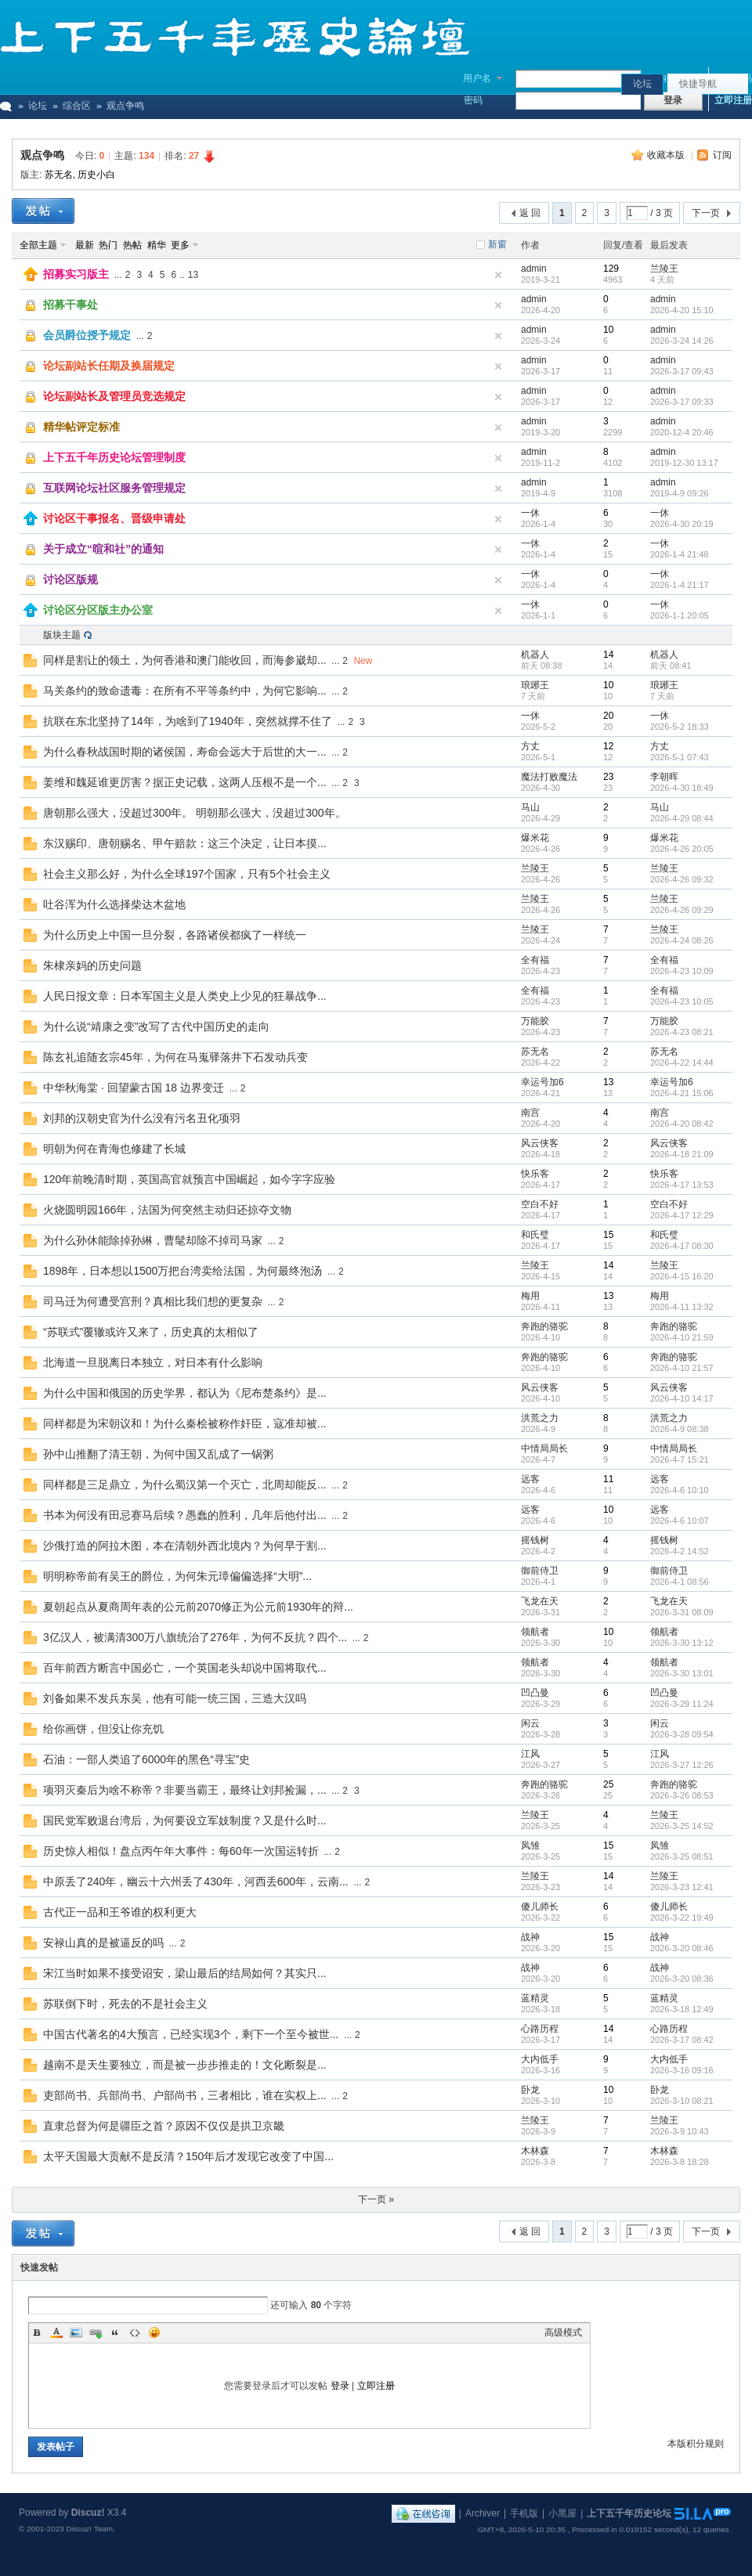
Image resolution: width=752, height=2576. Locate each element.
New (362, 660)
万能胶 (535, 1021)
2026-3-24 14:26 (682, 340)
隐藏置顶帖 (498, 275)
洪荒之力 (540, 1417)
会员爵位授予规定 (87, 335)
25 (608, 1784)
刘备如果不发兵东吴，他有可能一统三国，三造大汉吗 (174, 1698)
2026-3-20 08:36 (682, 1978)
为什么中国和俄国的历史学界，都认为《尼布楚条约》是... (185, 1393)
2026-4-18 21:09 (682, 1154)
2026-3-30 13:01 (682, 1673)
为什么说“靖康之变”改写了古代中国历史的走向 (156, 1026)
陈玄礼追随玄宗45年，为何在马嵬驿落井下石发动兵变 (175, 1057)
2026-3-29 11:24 (682, 1703)
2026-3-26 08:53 (682, 1795)
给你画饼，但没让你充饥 (103, 1729)
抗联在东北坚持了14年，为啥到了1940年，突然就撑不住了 (187, 721)
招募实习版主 (76, 274)
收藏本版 (667, 155)
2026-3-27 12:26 (682, 1765)
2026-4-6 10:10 (679, 1490)
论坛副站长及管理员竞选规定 (114, 396)
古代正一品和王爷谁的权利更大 (120, 1912)
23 (608, 776)
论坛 (642, 83)
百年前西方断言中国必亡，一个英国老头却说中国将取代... (185, 1667)
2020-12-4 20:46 (682, 432)
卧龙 (530, 2089)
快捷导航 (698, 83)
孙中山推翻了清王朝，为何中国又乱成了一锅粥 (158, 1454)
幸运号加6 (542, 1082)
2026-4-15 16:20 (682, 1276)
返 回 (529, 212)
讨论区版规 (70, 579)
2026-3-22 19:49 (682, 1917)
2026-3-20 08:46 (682, 1948)
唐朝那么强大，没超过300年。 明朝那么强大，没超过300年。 (194, 812)
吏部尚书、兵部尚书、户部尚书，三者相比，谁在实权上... (185, 2095)
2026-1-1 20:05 (679, 615)
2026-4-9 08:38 (679, 1429)
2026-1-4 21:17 (679, 585)
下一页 (706, 212)
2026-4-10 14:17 (682, 1398)
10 (608, 329)
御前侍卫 (540, 1570)
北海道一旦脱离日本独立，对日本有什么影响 (152, 1362)
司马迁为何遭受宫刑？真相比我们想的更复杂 (152, 1301)
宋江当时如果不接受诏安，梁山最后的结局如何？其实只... (185, 1973)
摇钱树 (535, 1540)
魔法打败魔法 (549, 776)
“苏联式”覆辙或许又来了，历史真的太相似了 (150, 1332)
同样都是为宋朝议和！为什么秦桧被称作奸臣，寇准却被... (185, 1423)
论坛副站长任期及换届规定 (109, 365)
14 (608, 654)
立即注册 (733, 100)
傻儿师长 (540, 1906)
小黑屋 (562, 2513)
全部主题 (38, 245)
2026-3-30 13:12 (682, 1642)
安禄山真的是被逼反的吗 (103, 1942)
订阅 (722, 155)
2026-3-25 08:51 (682, 1856)
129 (611, 268)
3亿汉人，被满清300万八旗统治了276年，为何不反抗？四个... (195, 1637)
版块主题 (62, 635)
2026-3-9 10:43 (679, 2131)
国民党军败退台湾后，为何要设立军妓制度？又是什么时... (185, 1820)
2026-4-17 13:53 (682, 1184)
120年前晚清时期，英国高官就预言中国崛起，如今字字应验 (189, 1179)
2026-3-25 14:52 (682, 1826)
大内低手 (540, 2059)
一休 (530, 512)
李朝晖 (664, 776)
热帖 (132, 245)
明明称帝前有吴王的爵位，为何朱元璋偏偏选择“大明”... (177, 1576)
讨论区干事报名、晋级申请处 (114, 518)
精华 (156, 245)
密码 (473, 100)
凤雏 (530, 1845)
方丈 (530, 746)
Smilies (154, 2332)
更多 (180, 245)
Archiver (482, 2513)
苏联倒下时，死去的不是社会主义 (125, 2003)
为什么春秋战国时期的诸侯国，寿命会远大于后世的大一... (185, 751)
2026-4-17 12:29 (682, 1215)
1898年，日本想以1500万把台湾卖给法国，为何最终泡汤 (182, 1271)
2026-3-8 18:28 (679, 2162)
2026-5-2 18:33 (679, 726)
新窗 (497, 244)
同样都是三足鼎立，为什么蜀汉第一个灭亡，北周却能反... (185, 1484)
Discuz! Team (89, 2528)
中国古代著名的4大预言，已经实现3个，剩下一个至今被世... (190, 2034)
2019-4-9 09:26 (679, 493)
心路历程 (540, 2028)
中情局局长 (544, 1448)
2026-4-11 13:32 (682, 1306)
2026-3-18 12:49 (682, 2009)
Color (56, 2332)
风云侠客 (540, 1143)
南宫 (530, 1112)
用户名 (477, 78)
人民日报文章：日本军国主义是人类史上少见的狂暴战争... (185, 996)
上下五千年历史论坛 (629, 2513)
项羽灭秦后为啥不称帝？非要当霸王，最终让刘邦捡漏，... (185, 1790)
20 (608, 715)
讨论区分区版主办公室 (98, 610)
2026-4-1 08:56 (679, 1581)
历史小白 (96, 174)
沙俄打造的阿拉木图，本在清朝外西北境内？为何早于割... (185, 1545)
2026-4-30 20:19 (682, 524)
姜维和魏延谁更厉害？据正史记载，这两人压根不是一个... (185, 782)
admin (534, 268)
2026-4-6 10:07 (679, 1520)
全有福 (535, 959)
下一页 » (376, 2199)
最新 (84, 245)
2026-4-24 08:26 (682, 940)
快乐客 (535, 1173)
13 (193, 274)
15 (608, 1234)
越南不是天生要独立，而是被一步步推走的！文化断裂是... (185, 2064)
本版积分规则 (695, 2443)
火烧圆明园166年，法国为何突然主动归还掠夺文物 (167, 1209)
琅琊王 (535, 685)
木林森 (535, 2150)
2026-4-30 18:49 (682, 787)
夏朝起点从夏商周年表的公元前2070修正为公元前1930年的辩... (198, 1606)
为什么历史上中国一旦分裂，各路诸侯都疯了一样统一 (174, 935)
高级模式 (563, 2332)
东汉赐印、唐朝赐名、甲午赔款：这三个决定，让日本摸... (185, 843)
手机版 (524, 2513)
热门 (108, 245)
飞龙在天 (540, 1601)
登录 (340, 2385)
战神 (530, 1937)
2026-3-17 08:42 (682, 2039)
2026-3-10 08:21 (682, 2100)
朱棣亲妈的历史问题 (92, 965)
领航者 (535, 1631)
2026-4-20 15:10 (682, 310)
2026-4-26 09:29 (682, 910)
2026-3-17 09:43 (682, 371)
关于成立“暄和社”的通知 (103, 549)
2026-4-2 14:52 (679, 1551)
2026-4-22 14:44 (682, 1062)
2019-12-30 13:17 (684, 462)
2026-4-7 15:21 (679, 1459)
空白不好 (540, 1204)
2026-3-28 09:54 (682, 1734)
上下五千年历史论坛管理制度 (114, 457)
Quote (115, 2332)
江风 (530, 1753)
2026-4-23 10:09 (682, 971)
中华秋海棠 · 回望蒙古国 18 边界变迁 (133, 1087)
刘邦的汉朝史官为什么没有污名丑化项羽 (141, 1118)
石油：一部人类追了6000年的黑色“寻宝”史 (146, 1759)
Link (95, 2332)
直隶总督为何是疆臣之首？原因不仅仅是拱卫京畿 (163, 2126)
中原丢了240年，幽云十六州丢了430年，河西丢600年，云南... (196, 1881)
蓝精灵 (535, 1998)
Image (76, 2332)
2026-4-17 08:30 (682, 1245)
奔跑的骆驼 (544, 1326)
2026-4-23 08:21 (682, 1032)
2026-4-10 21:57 (682, 1368)
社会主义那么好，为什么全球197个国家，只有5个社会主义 (187, 874)
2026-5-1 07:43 (679, 757)
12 (608, 746)
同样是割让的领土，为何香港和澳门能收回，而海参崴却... (185, 660)
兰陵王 (664, 268)
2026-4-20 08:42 (682, 1123)
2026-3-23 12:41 (682, 1887)
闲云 (530, 1723)
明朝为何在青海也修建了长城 (114, 1148)
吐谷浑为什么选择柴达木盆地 (114, 904)
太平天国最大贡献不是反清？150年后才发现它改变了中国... (188, 2156)
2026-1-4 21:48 (679, 554)
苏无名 (59, 174)
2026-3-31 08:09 (682, 1612)
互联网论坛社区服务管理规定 (114, 488)
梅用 (530, 1295)
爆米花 (535, 837)
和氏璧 (535, 1234)
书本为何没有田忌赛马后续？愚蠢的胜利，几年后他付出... (185, 1515)
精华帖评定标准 (81, 426)
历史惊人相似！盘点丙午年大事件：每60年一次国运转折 (181, 1851)
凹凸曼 (535, 1692)
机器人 (535, 654)
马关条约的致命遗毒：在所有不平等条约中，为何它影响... (185, 690)
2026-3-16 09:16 (682, 2070)
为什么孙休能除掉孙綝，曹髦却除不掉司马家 (152, 1240)
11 (608, 1479)
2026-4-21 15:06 (682, 1093)
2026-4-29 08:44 (682, 818)
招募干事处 (70, 304)
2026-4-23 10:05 (682, 1001)
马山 (530, 807)
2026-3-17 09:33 (682, 401)
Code (135, 2332)
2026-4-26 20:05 (682, 848)
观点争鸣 (42, 155)
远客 (530, 1479)
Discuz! (88, 2512)
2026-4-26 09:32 (682, 879)
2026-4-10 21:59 (682, 1337)
